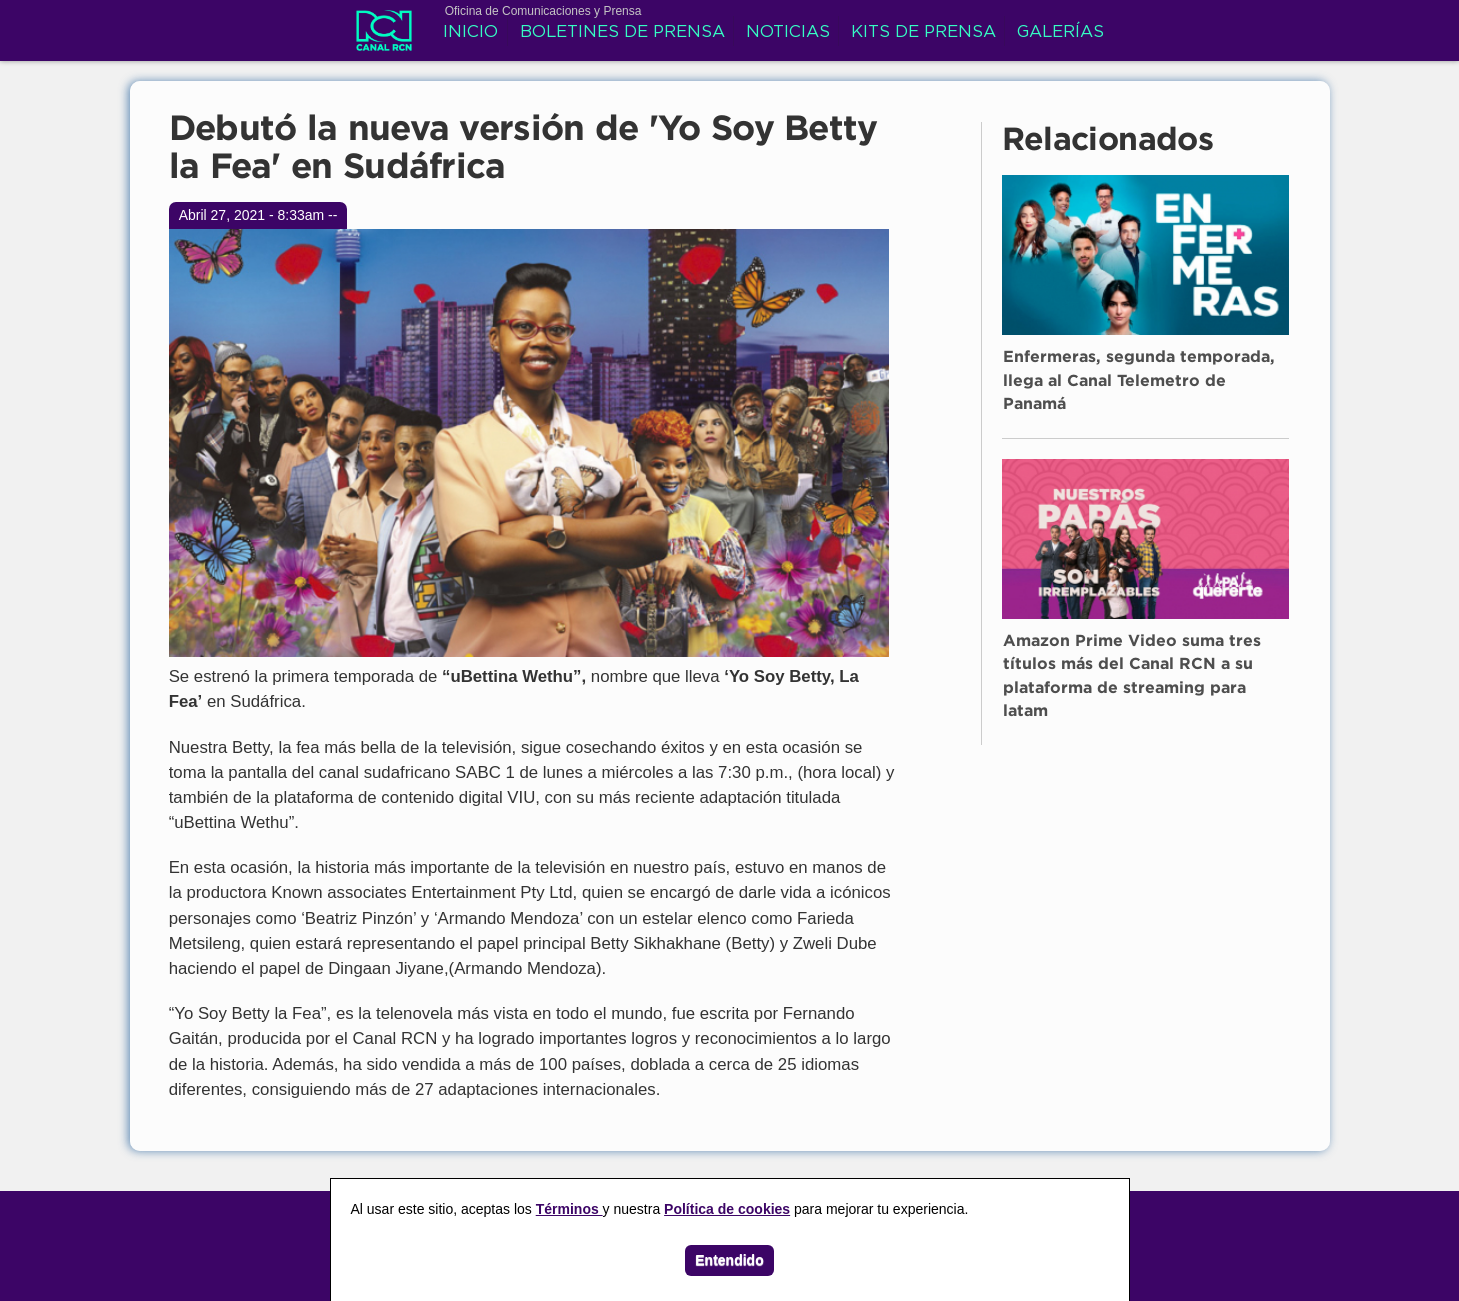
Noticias (788, 32)
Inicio (470, 32)
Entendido (729, 1260)
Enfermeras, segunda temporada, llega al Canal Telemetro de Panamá (1139, 381)
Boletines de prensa (622, 32)
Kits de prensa (923, 32)
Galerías (1060, 32)
